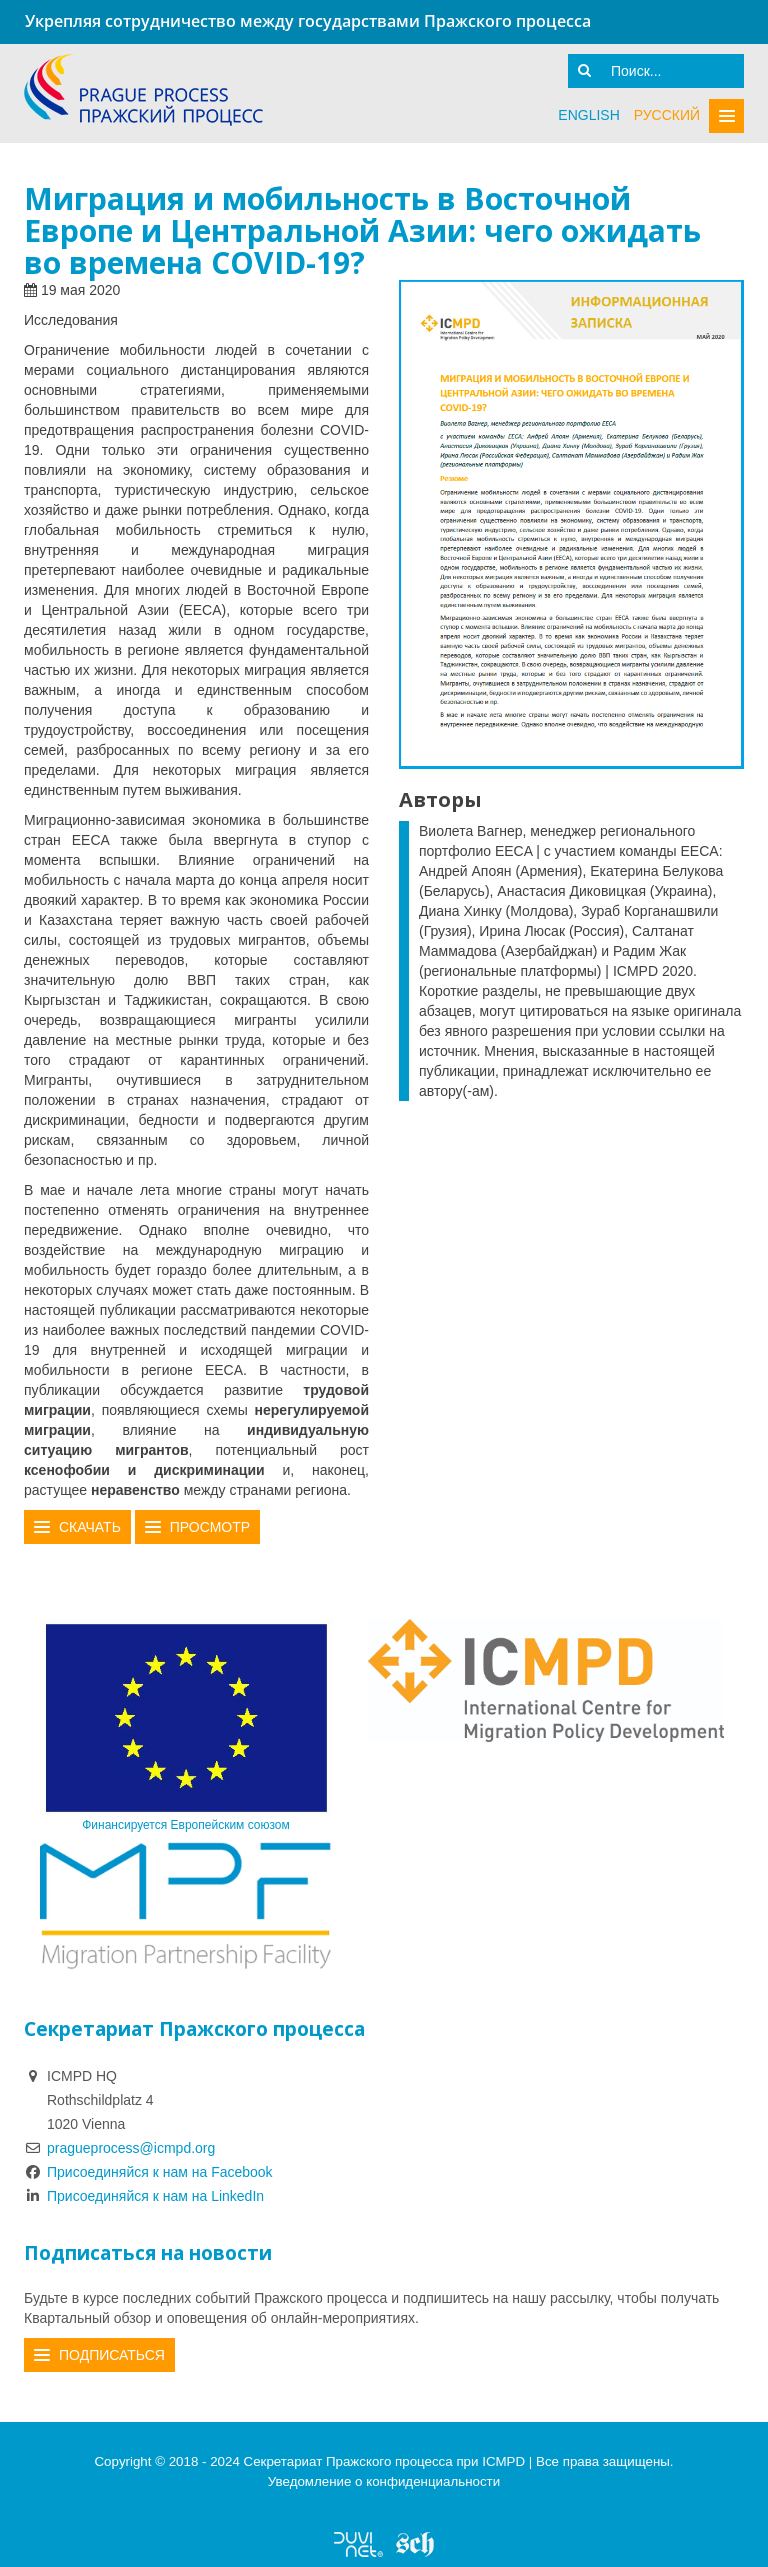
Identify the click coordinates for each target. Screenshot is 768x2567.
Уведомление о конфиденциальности (384, 2481)
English (588, 115)
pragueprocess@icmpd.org (131, 2148)
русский (667, 115)
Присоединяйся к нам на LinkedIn (144, 2196)
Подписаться (112, 2355)
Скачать (90, 1527)
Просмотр (210, 1527)
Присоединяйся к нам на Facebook (148, 2172)
